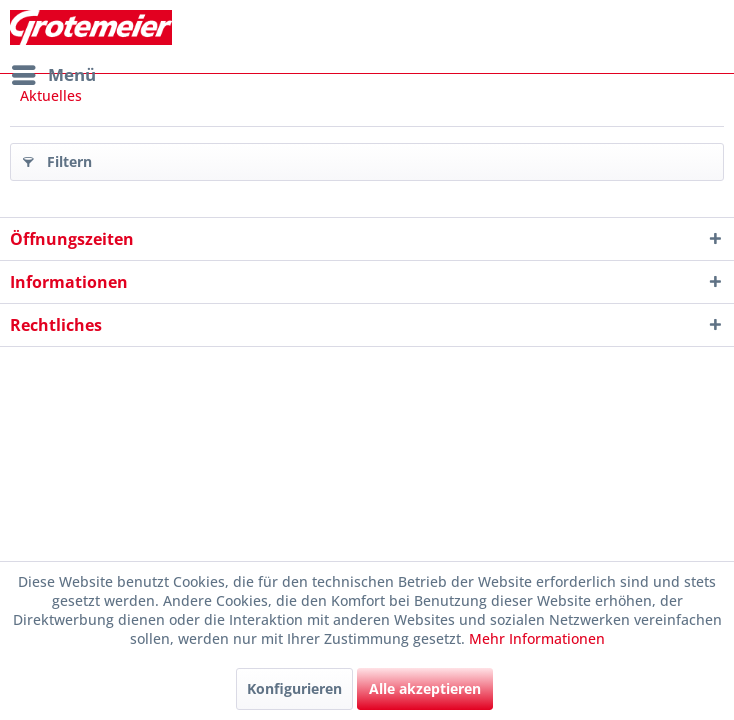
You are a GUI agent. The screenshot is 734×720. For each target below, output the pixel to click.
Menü (54, 72)
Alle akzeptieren (425, 688)
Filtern (57, 158)
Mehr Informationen (537, 638)
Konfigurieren (294, 688)
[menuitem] (53, 75)
